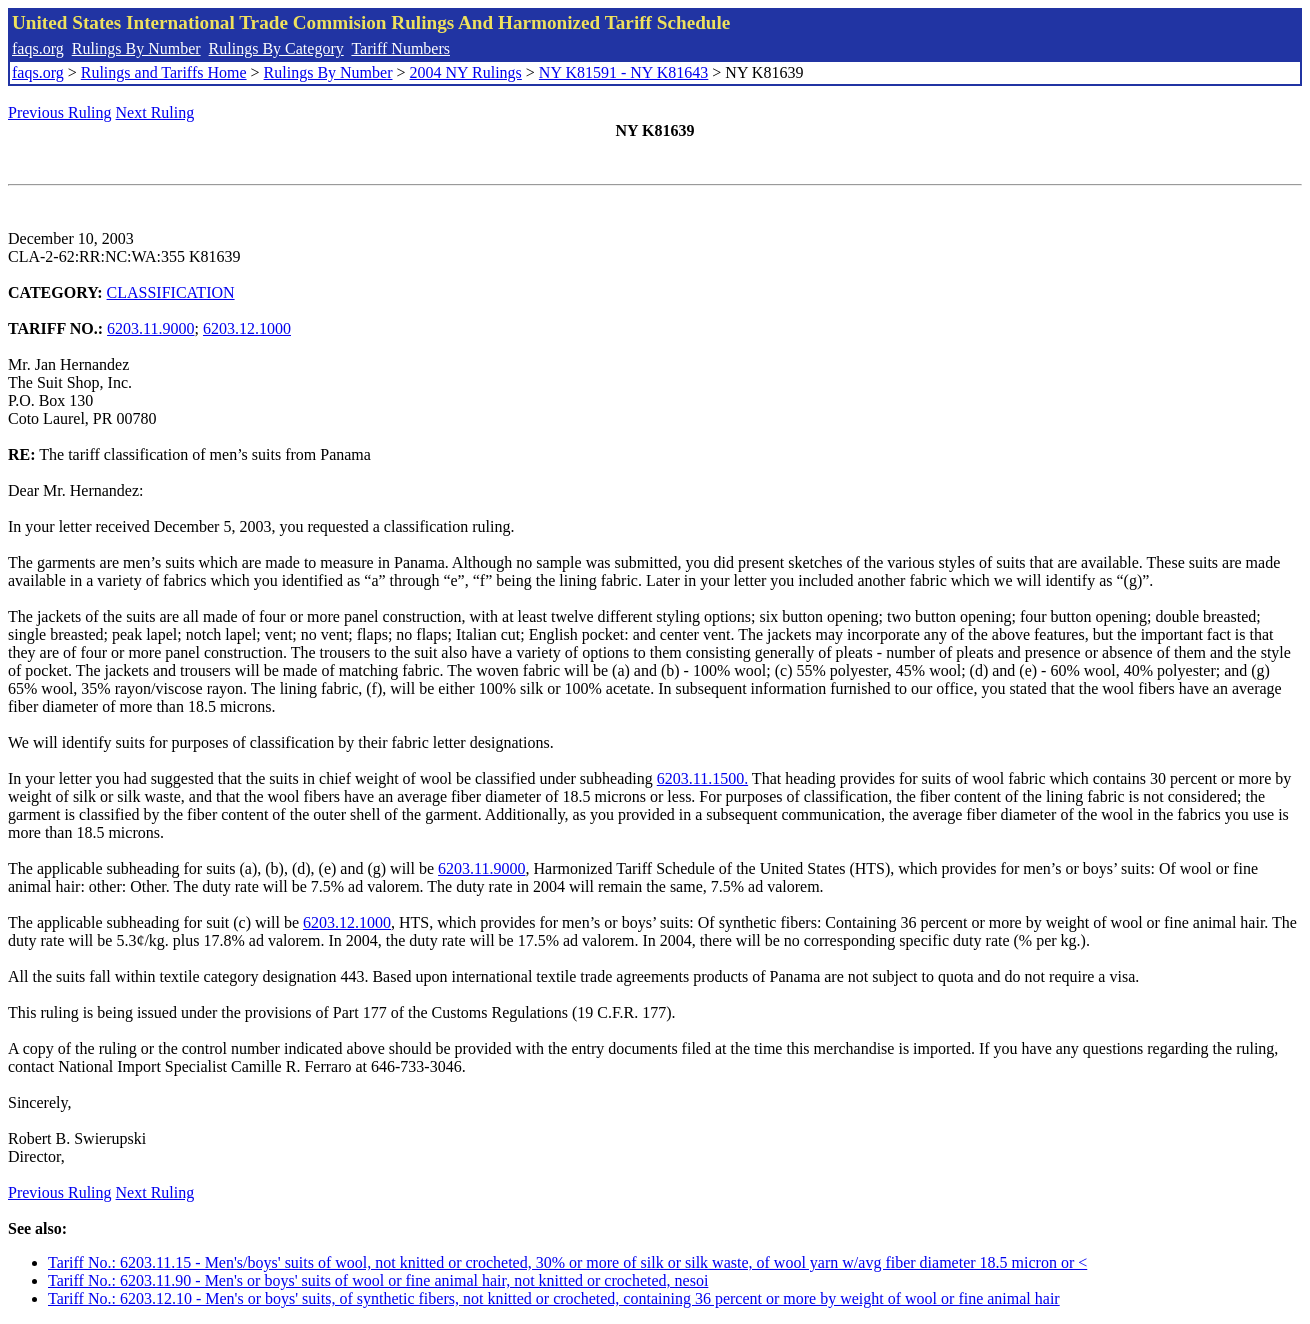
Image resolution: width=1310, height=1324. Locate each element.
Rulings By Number (136, 48)
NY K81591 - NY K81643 (623, 72)
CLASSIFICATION (171, 292)
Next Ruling (155, 112)
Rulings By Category (276, 48)
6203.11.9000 (150, 328)
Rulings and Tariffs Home (164, 72)
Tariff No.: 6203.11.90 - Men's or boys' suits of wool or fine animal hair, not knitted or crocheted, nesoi (378, 1280)
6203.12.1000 (247, 328)
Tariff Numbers (400, 48)
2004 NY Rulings (466, 72)
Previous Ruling (60, 112)
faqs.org (38, 48)
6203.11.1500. (702, 778)
